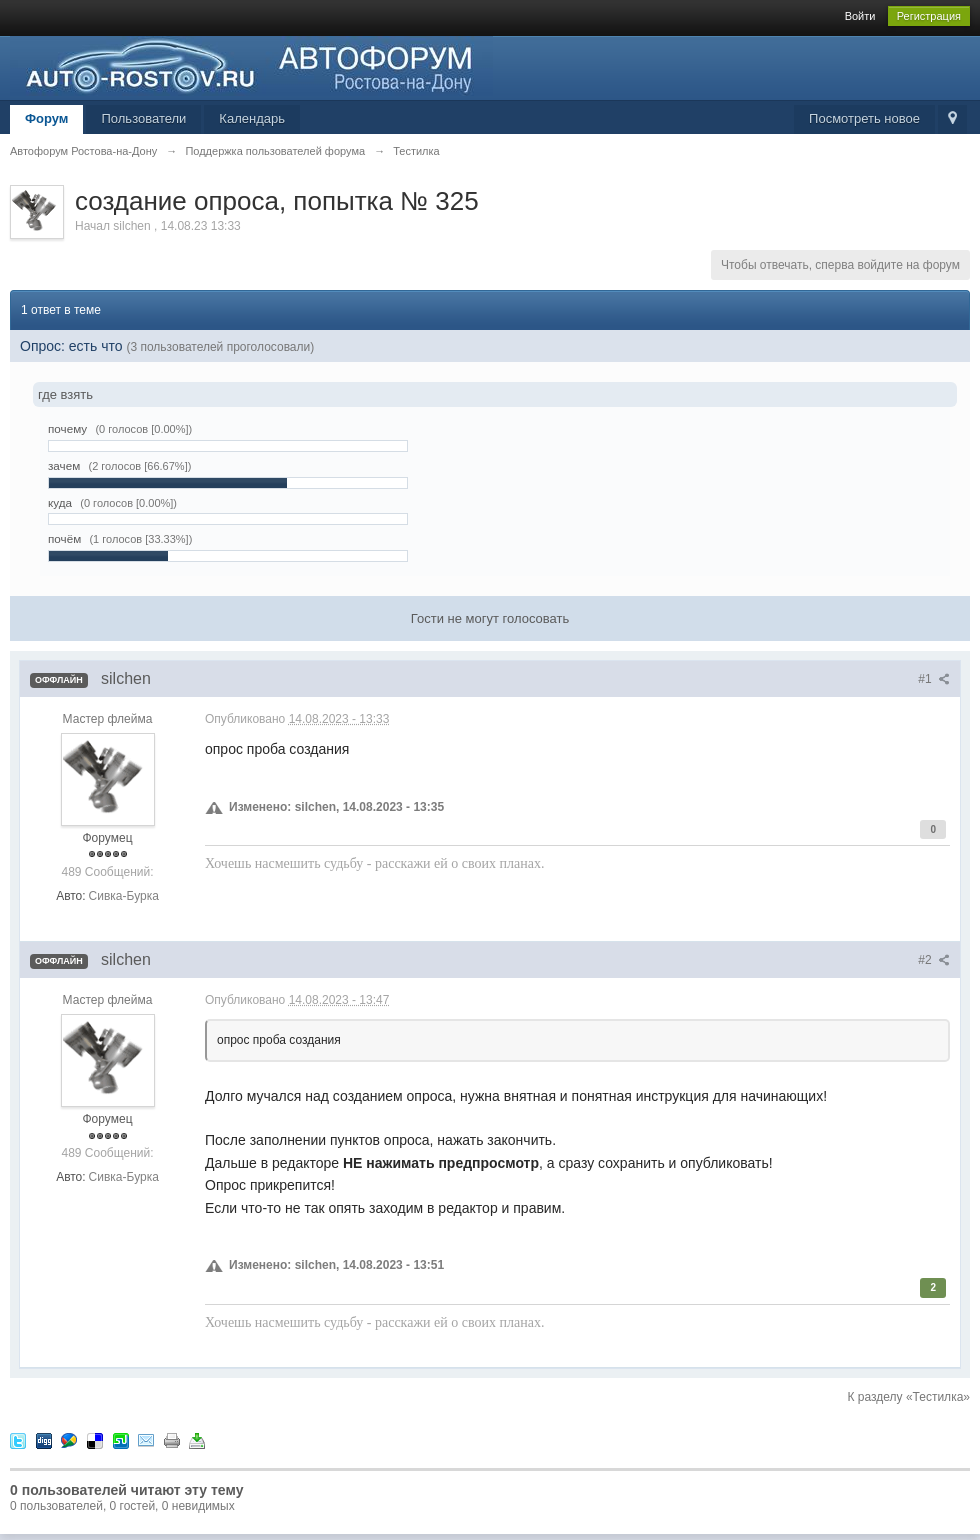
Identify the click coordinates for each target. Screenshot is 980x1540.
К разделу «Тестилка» (909, 1397)
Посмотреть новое (864, 118)
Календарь (252, 118)
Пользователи (143, 118)
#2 (934, 960)
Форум (46, 118)
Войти (860, 16)
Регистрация (929, 16)
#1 (934, 679)
